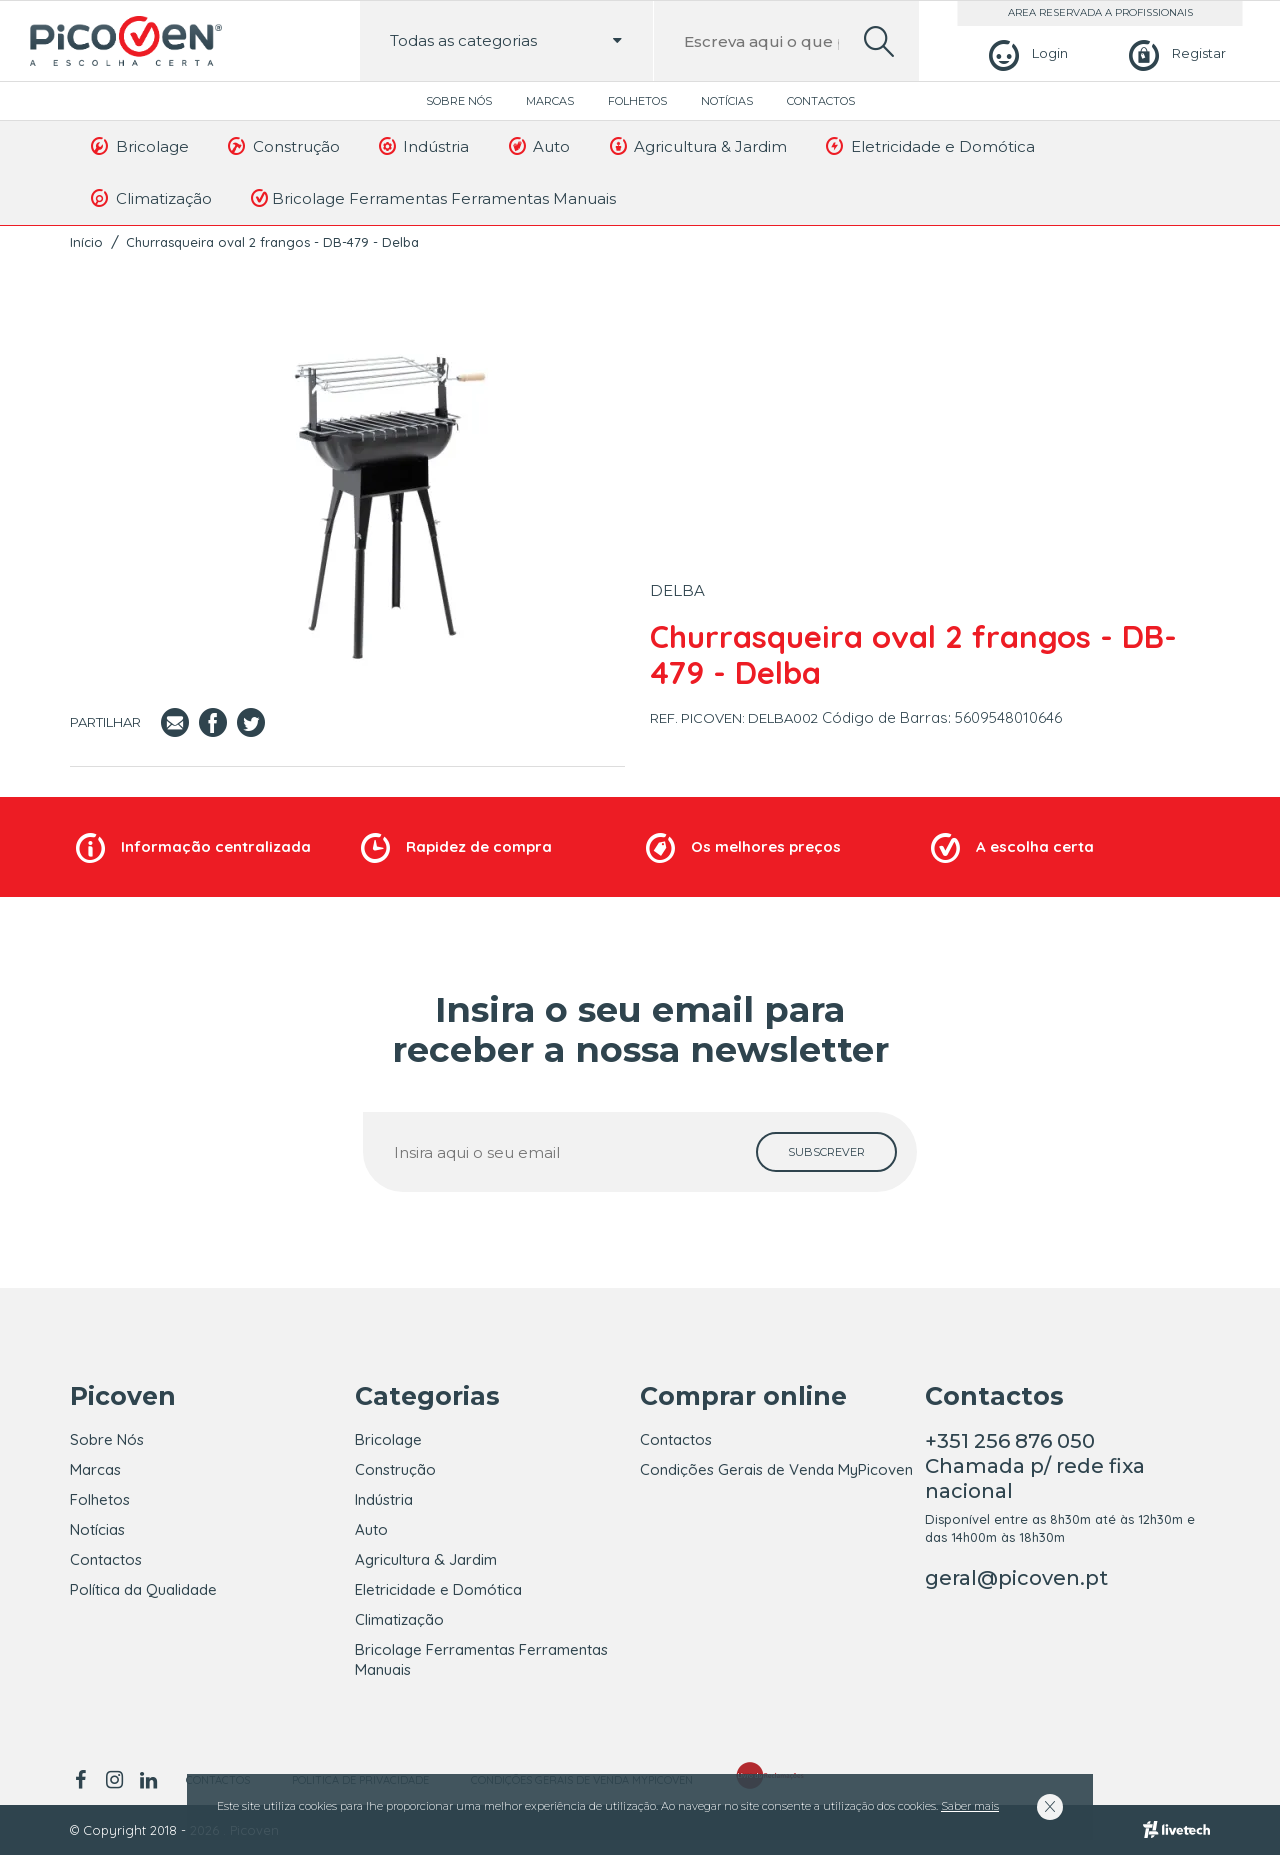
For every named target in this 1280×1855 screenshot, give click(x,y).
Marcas (550, 101)
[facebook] (83, 1780)
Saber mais (970, 1806)
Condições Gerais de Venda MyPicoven (776, 1469)
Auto (537, 146)
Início (86, 242)
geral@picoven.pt (1016, 1578)
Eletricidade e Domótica (929, 146)
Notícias (727, 101)
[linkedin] (148, 1780)
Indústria (423, 146)
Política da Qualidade (143, 1589)
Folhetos (637, 101)
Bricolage (138, 146)
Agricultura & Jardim (696, 146)
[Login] (1025, 53)
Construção (282, 146)
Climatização (150, 198)
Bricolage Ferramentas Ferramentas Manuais (432, 198)
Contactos (821, 101)
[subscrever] (826, 1152)
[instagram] (114, 1780)
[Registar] (1174, 53)
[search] (879, 41)
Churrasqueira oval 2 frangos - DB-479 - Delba (272, 242)
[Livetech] (1176, 1830)
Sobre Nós (459, 101)
